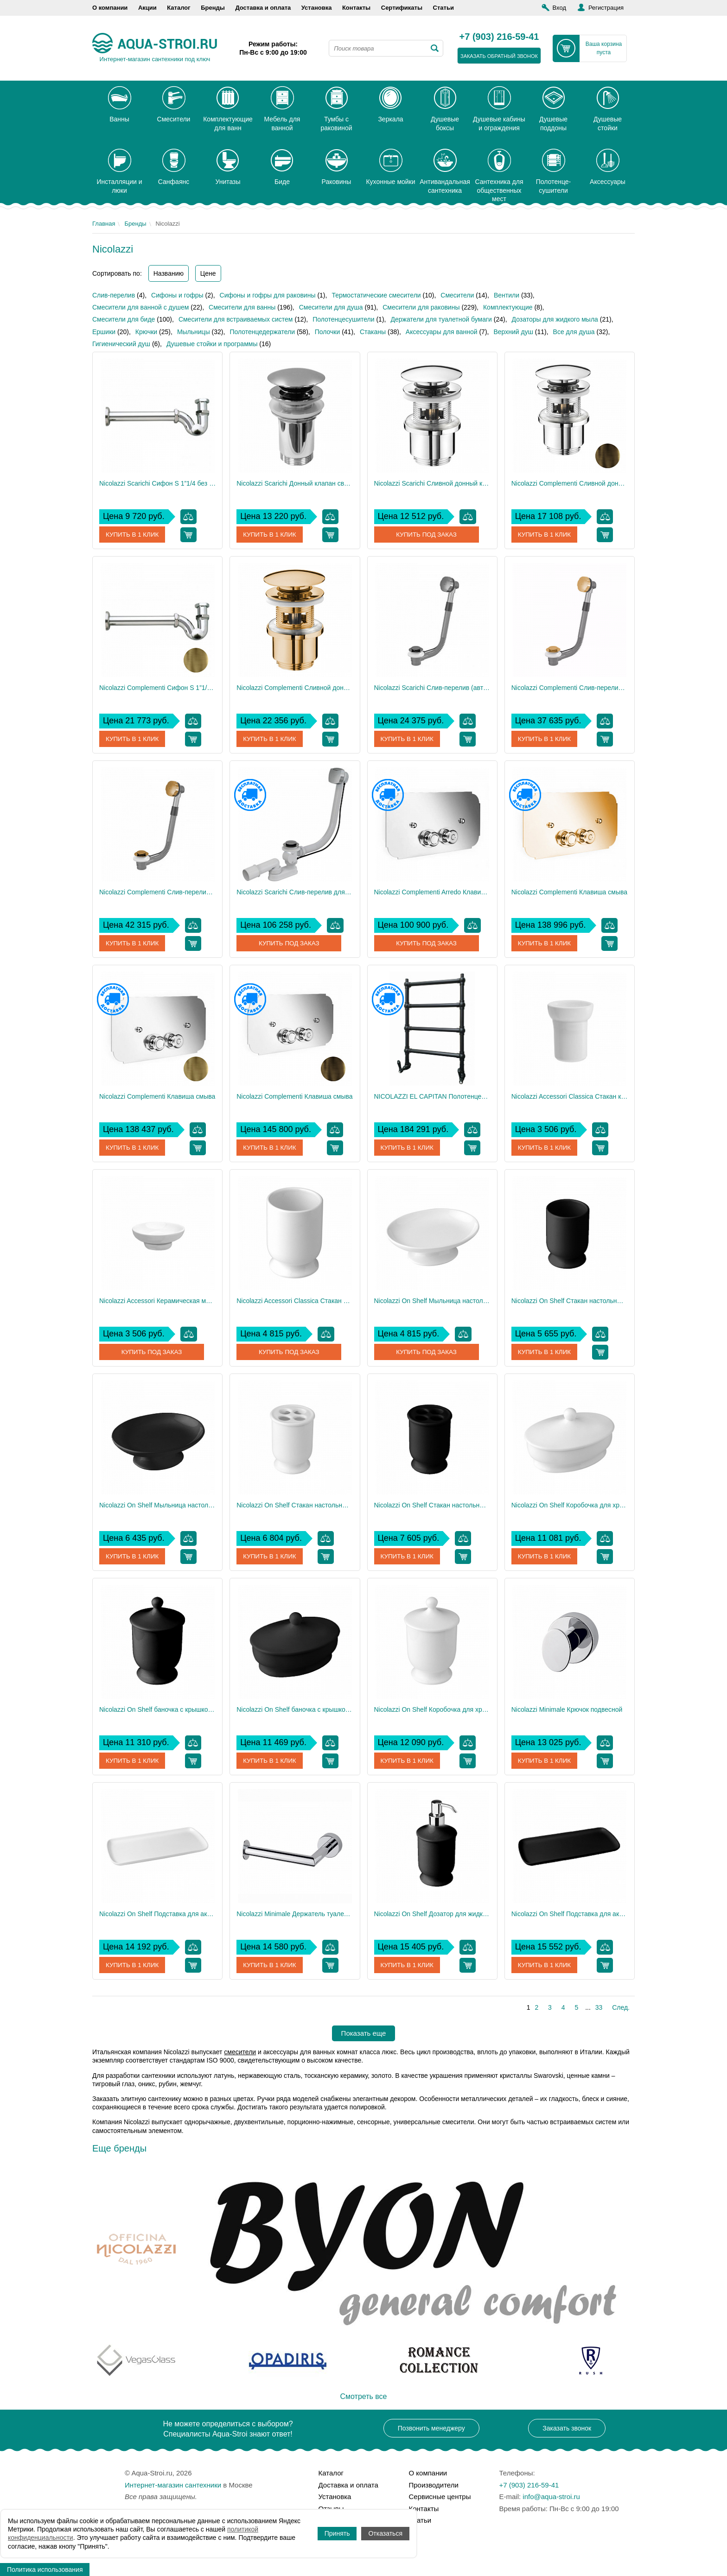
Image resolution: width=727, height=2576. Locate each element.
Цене (208, 273)
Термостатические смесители (376, 295)
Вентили (506, 295)
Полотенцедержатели (262, 331)
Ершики (103, 331)
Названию (168, 273)
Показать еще (363, 2033)
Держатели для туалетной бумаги (440, 319)
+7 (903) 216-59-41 (499, 37)
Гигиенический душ (121, 344)
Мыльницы (193, 331)
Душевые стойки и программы (212, 344)
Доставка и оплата (263, 7)
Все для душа (574, 331)
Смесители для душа (331, 307)
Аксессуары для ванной (442, 331)
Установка (316, 7)
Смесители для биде (123, 319)
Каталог (178, 7)
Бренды (213, 7)
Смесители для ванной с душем (140, 307)
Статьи (443, 7)
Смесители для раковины (421, 307)
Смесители (457, 295)
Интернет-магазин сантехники (173, 2485)
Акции (147, 7)
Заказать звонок (566, 2428)
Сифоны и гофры (177, 295)
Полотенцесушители (343, 319)
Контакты (356, 7)
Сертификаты (401, 7)
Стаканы (373, 331)
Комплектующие (508, 307)
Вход (559, 7)
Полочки (327, 331)
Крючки (146, 331)
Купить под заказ (426, 534)
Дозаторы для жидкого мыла (555, 319)
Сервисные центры (440, 2496)
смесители (240, 2052)
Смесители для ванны (242, 307)
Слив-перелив (113, 295)
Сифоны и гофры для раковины (268, 295)
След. (621, 2007)
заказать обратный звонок (499, 56)
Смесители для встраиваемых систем (236, 319)
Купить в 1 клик (133, 534)
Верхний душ (513, 331)
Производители (434, 2485)
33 (599, 2007)
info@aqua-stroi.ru (551, 2496)
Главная (103, 223)
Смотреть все (363, 2396)
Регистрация (606, 7)
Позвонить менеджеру (431, 2428)
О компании (110, 7)
